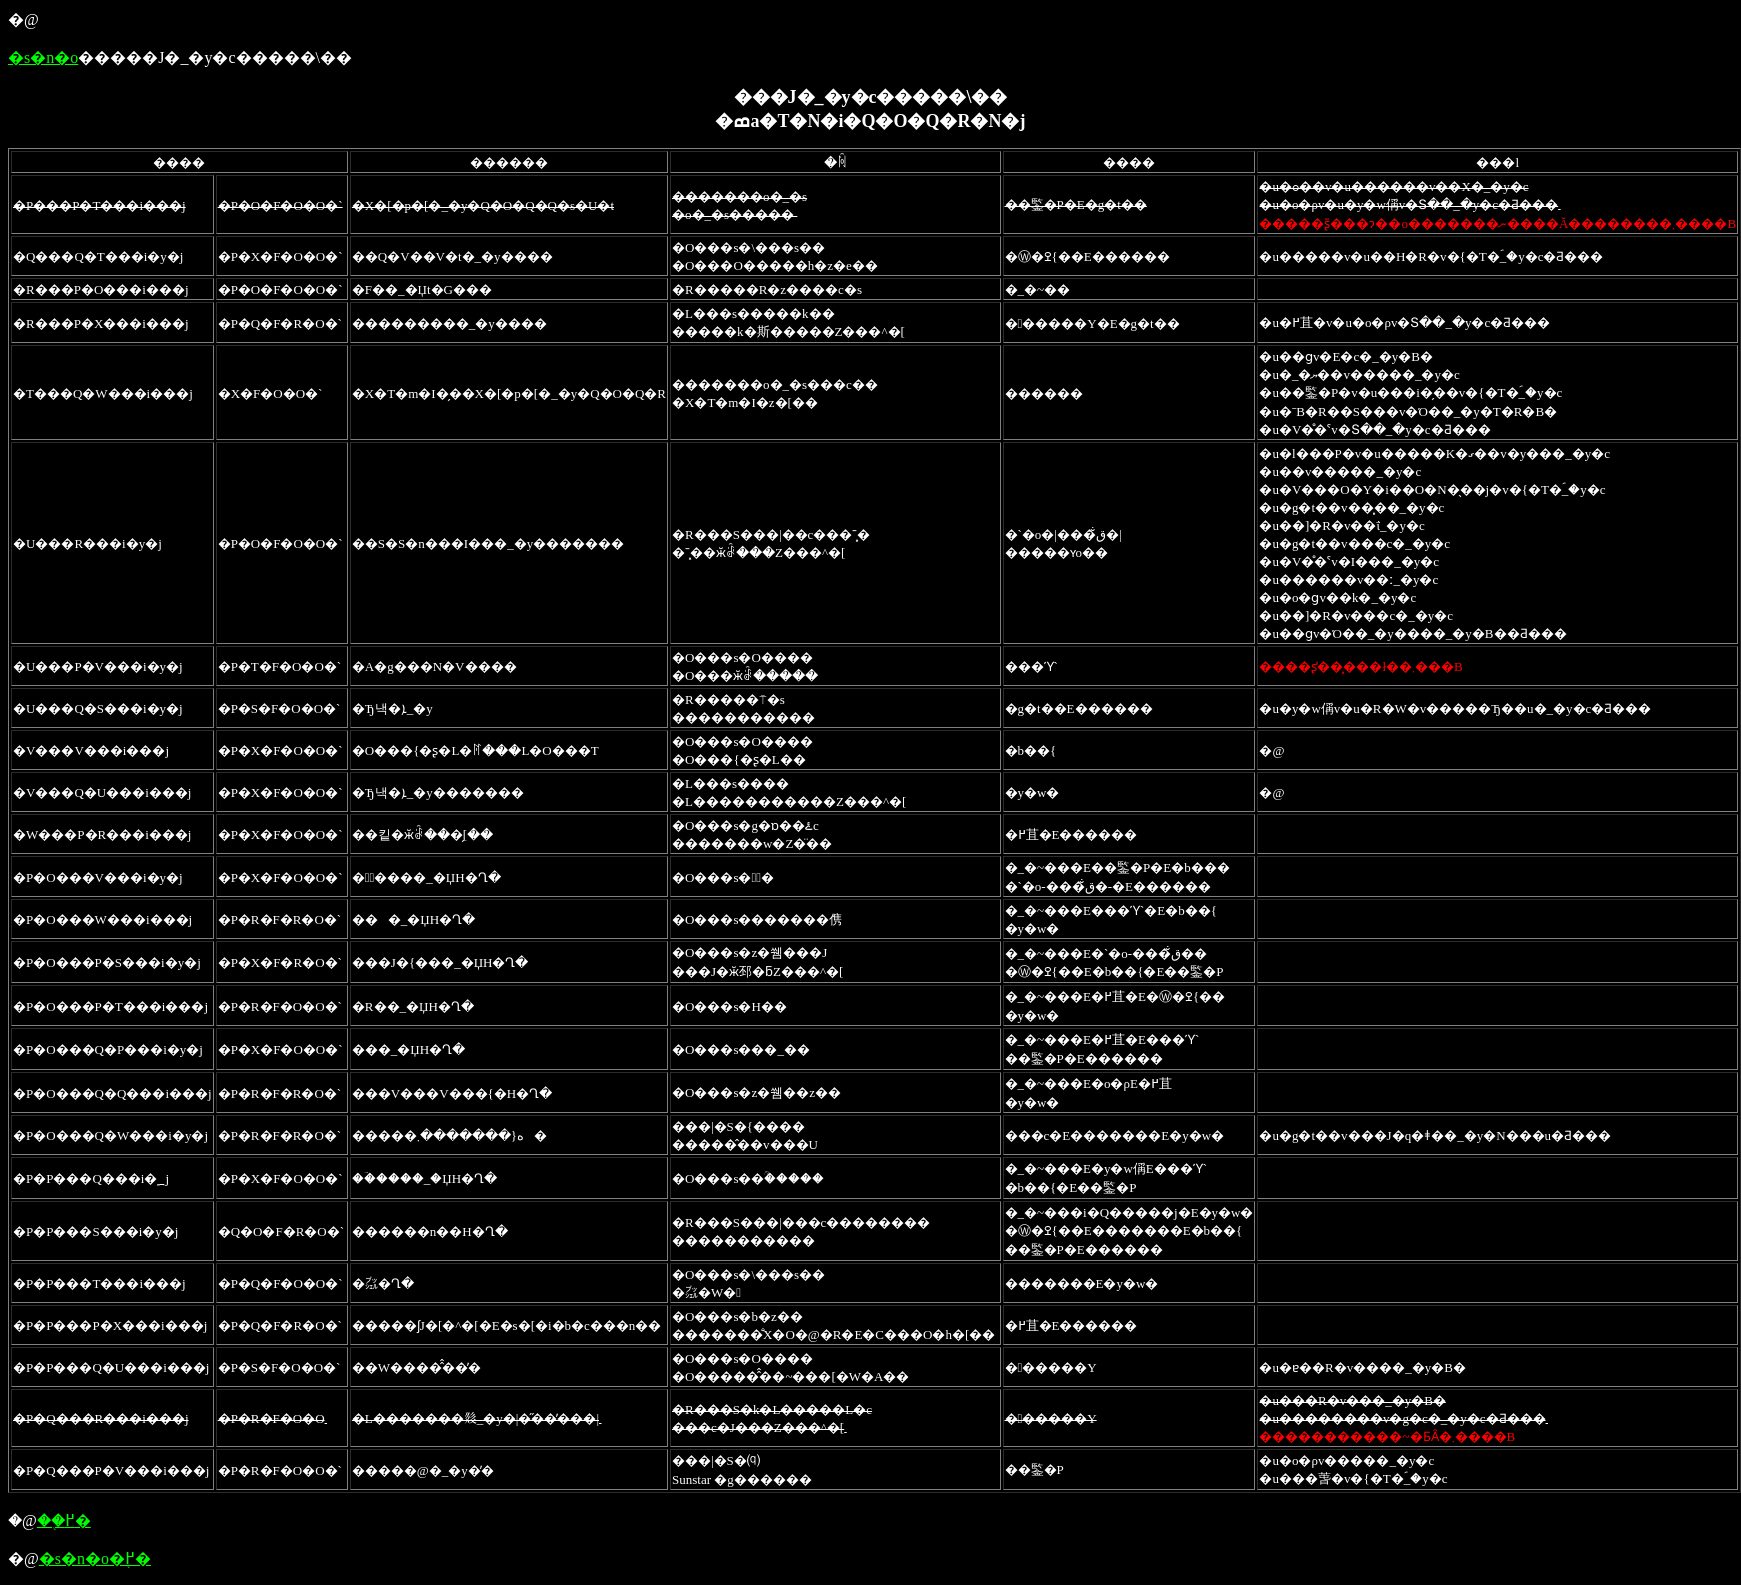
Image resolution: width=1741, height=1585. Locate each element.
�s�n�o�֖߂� (95, 1558)
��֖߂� (64, 1520)
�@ (23, 19)
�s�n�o (43, 57)
